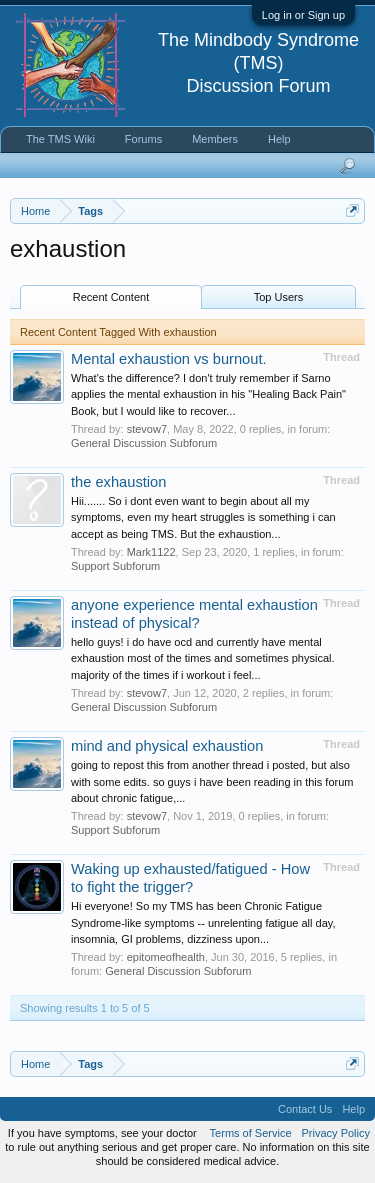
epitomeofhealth (166, 957)
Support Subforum (115, 566)
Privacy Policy (336, 1133)
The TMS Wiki (60, 139)
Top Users (279, 297)
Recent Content (111, 297)
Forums (143, 139)
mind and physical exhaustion (167, 746)
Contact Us (305, 1109)
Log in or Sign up (303, 15)
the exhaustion (118, 482)
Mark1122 (151, 552)
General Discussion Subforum (144, 443)
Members (215, 139)
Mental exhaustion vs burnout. (169, 359)
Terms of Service (251, 1133)
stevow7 (147, 429)
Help (279, 139)
